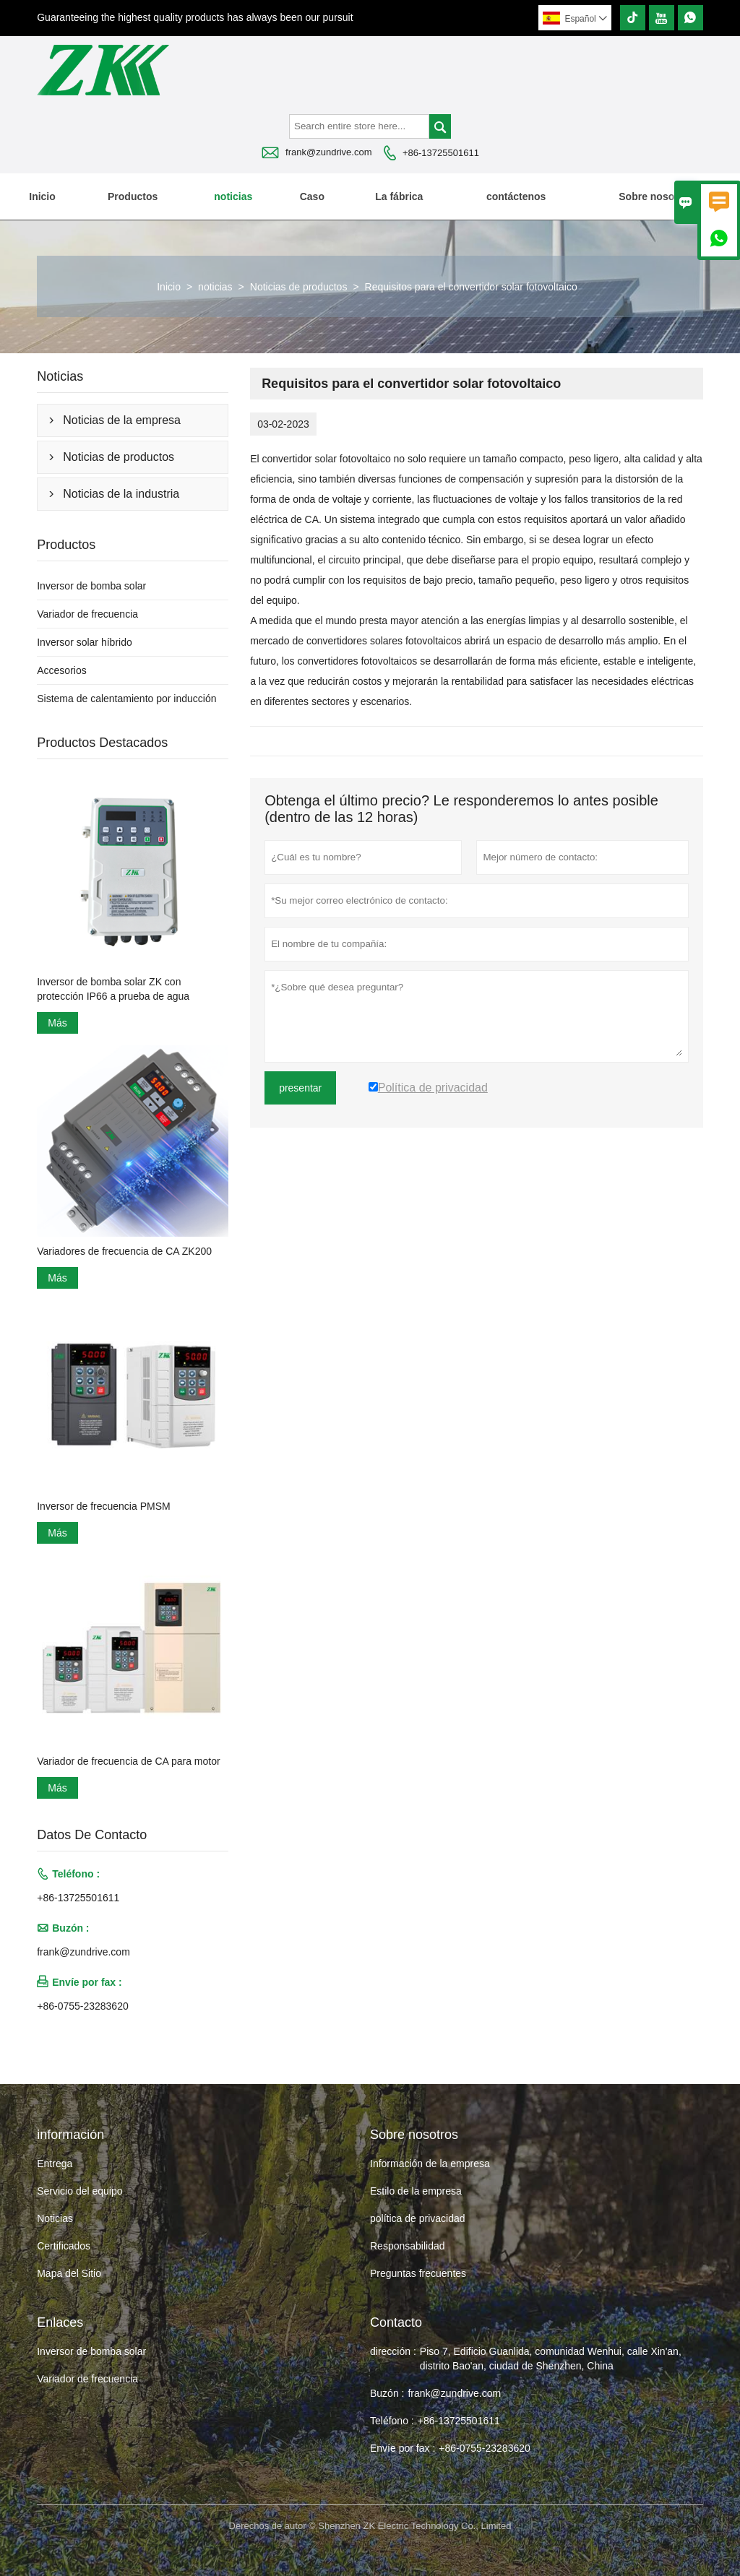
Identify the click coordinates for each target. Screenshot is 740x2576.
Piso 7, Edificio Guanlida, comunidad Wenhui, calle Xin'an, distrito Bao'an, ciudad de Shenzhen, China (550, 2359)
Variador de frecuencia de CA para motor (128, 1761)
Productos (133, 196)
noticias (233, 196)
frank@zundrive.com (328, 152)
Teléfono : (392, 2420)
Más (57, 1023)
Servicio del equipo (79, 2191)
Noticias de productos (299, 287)
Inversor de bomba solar (91, 586)
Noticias (55, 2218)
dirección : (393, 2351)
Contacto (396, 2322)
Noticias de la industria (121, 494)
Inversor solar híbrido (84, 642)
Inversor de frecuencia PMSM (103, 1506)
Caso (312, 196)
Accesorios (61, 670)
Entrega (54, 2163)
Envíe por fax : (402, 2448)
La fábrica (399, 196)
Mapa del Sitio (69, 2273)
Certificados (63, 2246)
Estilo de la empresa (416, 2191)
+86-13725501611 (441, 152)
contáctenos (516, 196)
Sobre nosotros (656, 196)
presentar (300, 1088)
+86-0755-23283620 (83, 2006)
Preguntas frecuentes (418, 2273)
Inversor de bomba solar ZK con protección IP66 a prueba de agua (113, 989)
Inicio (42, 196)
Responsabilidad (407, 2246)
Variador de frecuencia (87, 614)
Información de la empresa (430, 2163)
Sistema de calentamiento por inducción (126, 698)
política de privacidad (417, 2218)
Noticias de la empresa (122, 420)
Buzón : (387, 2393)
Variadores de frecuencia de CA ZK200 (124, 1251)
